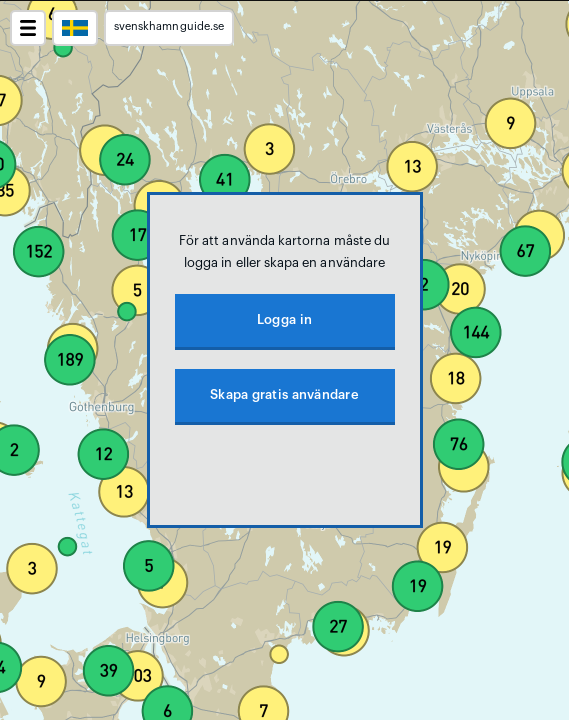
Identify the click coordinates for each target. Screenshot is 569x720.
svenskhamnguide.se (169, 26)
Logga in (284, 319)
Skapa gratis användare (284, 394)
